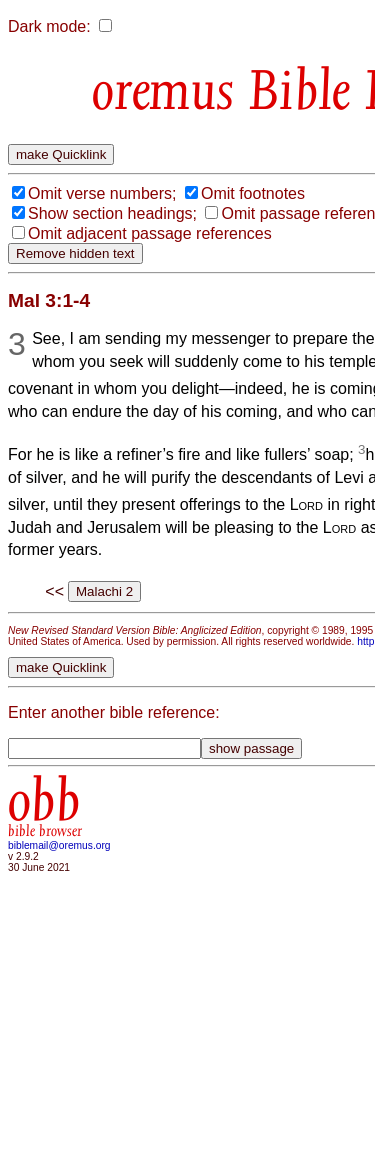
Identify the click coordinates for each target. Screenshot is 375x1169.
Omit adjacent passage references (150, 233)
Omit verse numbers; (102, 193)
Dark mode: (49, 26)
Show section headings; (112, 213)
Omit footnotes (253, 193)
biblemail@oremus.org (59, 845)
